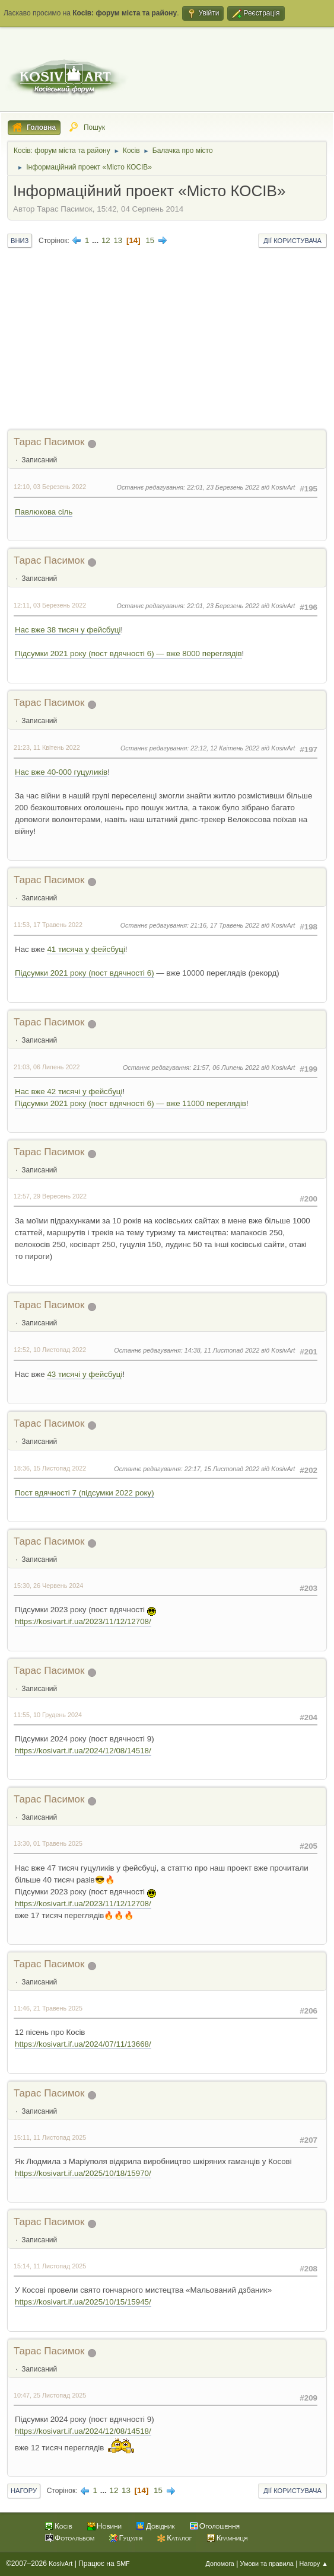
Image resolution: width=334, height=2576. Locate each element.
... (96, 240)
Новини (109, 2525)
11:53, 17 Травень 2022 (48, 924)
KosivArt (60, 2563)
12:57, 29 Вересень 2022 (50, 1196)
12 (105, 240)
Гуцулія (130, 2537)
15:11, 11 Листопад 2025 (50, 2137)
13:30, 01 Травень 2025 (48, 1843)
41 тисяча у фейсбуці (86, 949)
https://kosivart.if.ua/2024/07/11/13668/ (83, 2044)
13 (117, 240)
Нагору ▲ (314, 2563)
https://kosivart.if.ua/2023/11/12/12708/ (83, 1621)
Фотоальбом (74, 2537)
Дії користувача (292, 240)
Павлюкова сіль (43, 511)
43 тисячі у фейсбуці (84, 1374)
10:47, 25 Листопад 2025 (50, 2395)
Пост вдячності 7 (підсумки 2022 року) (84, 1492)
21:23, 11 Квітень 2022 (47, 747)
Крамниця (232, 2537)
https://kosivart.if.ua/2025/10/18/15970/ (83, 2173)
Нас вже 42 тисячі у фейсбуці (68, 1091)
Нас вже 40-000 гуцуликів (61, 772)
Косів (63, 2525)
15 (149, 240)
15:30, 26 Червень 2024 (48, 1585)
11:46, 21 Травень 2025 (48, 2008)
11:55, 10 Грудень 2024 (48, 1714)
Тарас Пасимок (49, 442)
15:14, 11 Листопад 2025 (50, 2266)
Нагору (24, 2490)
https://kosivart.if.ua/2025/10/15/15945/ (83, 2301)
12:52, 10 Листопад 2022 (50, 1349)
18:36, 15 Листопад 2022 (50, 1468)
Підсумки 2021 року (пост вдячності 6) (84, 973)
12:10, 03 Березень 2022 (50, 486)
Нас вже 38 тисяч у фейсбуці (67, 629)
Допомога (219, 2563)
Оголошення (219, 2525)
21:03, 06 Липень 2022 (46, 1066)
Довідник (160, 2525)
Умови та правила (267, 2563)
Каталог (179, 2537)
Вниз (19, 240)
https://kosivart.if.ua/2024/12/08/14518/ (83, 1750)
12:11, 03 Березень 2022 (50, 605)
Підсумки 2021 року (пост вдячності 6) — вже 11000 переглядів (130, 1103)
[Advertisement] (167, 340)
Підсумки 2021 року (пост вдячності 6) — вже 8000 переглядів (128, 653)
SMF (123, 2563)
